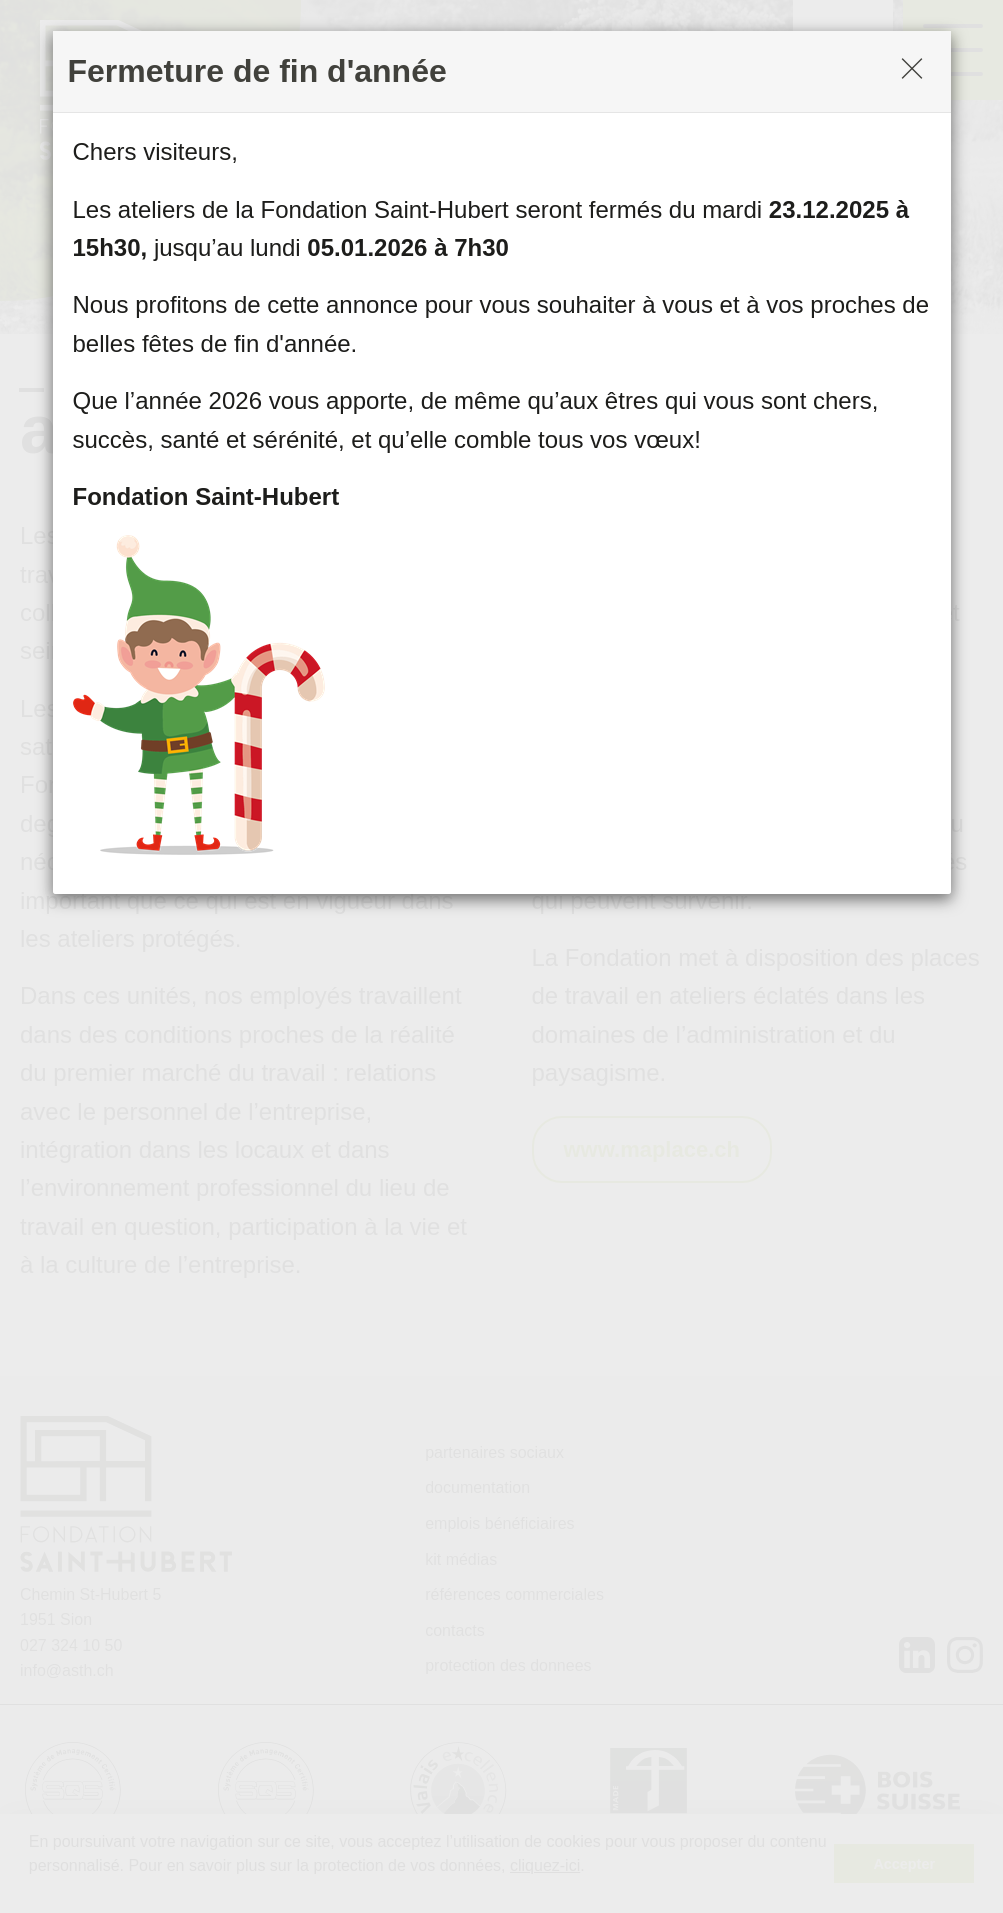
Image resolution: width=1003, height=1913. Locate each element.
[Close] (912, 71)
